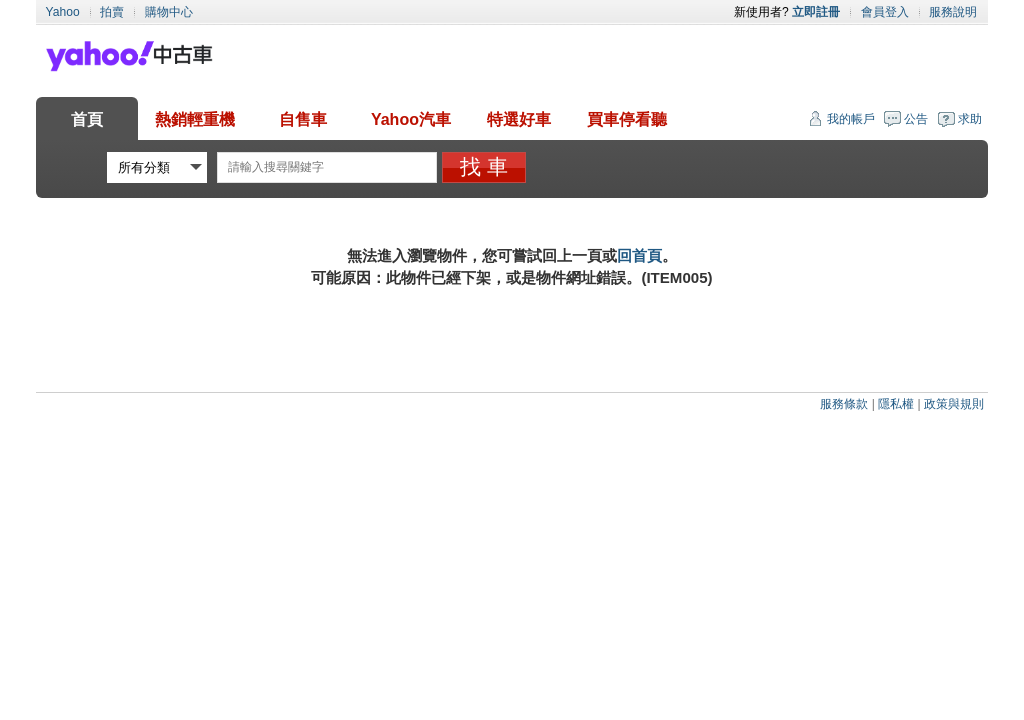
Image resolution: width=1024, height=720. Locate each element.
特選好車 (519, 119)
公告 (916, 119)
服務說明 (953, 12)
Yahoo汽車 (411, 119)
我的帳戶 (851, 119)
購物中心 (169, 12)
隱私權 (896, 404)
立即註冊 (816, 12)
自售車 (303, 119)
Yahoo (63, 12)
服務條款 (844, 404)
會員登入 (885, 12)
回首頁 (639, 255)
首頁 (87, 119)
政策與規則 (954, 404)
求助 (970, 119)
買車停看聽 (627, 119)
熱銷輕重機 (195, 119)
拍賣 (112, 12)
